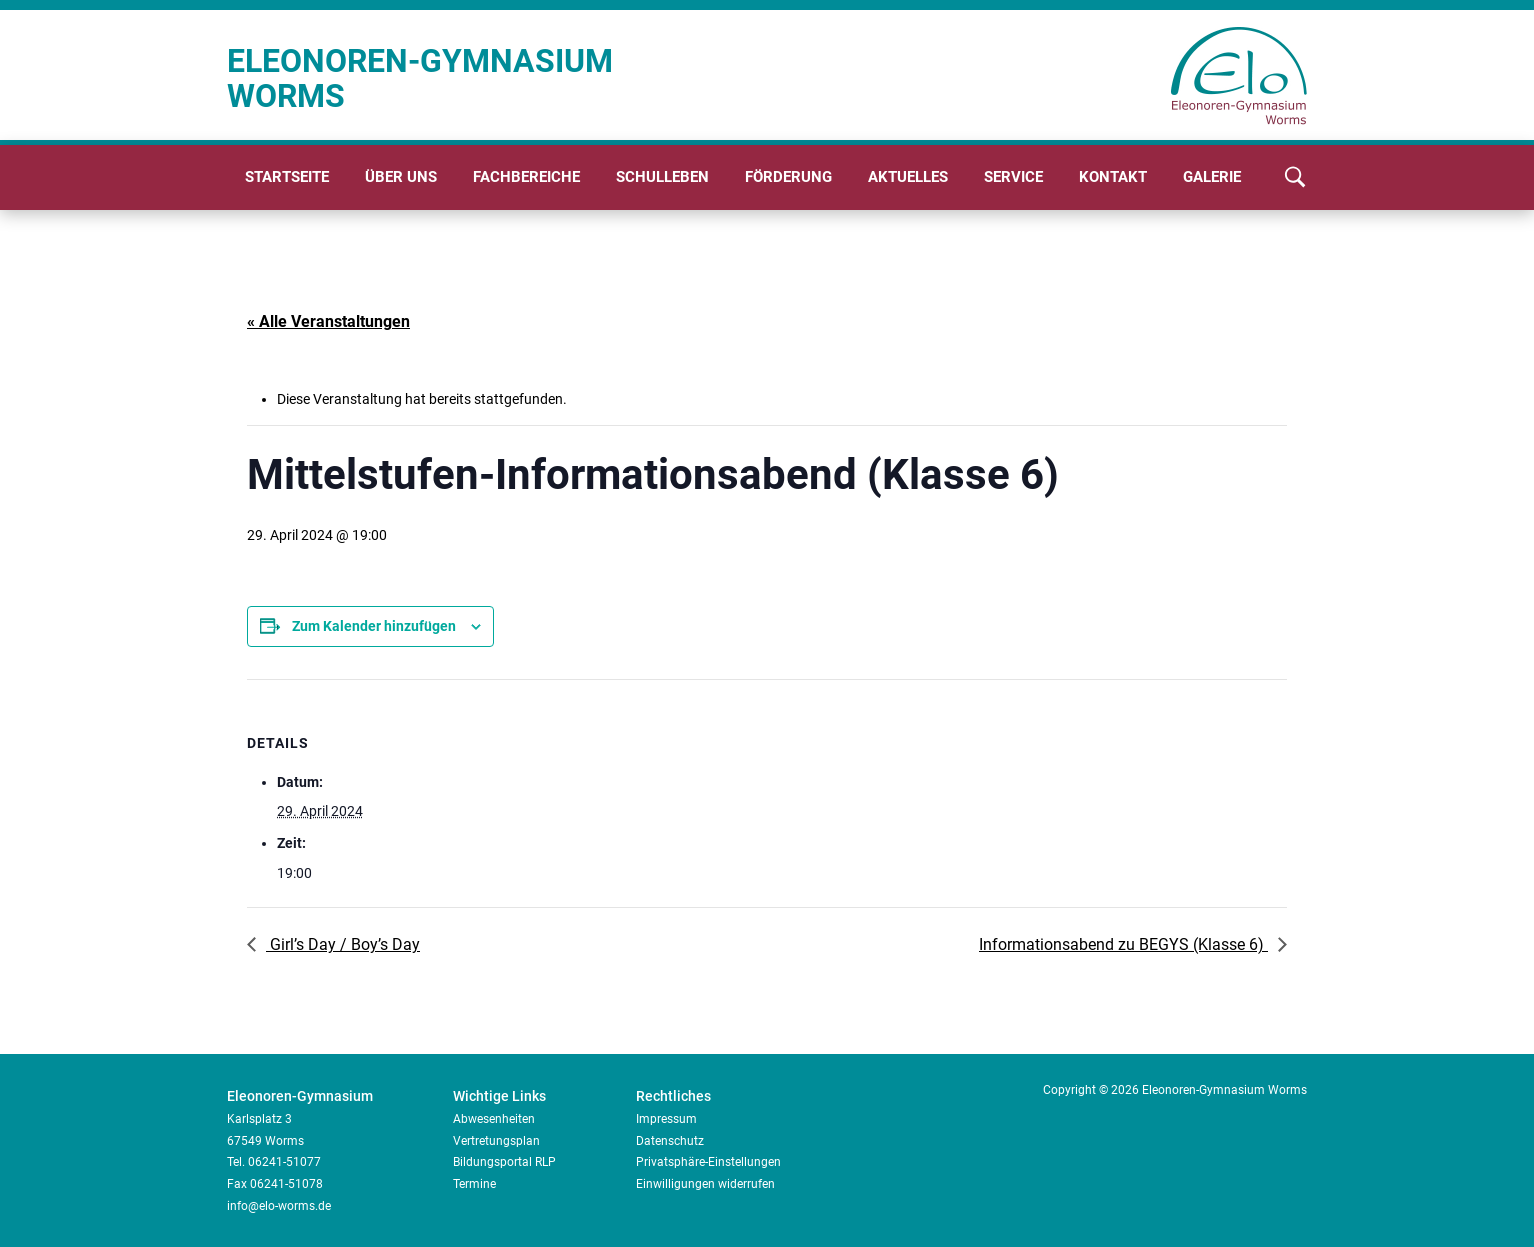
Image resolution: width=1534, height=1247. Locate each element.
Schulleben (662, 177)
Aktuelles (908, 177)
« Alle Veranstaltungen (328, 321)
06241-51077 (284, 1162)
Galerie (1212, 177)
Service (1013, 177)
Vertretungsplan (496, 1141)
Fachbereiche (526, 177)
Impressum (666, 1119)
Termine (474, 1184)
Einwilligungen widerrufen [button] (705, 1184)
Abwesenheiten (494, 1119)
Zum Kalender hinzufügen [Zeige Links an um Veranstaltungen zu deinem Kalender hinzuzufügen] (374, 626)
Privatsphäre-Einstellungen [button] (708, 1162)
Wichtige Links (499, 1096)
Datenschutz (670, 1141)
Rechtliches (673, 1096)
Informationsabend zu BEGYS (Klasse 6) (1123, 944)
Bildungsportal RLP (504, 1162)
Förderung (788, 177)
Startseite (287, 177)
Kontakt (1113, 177)
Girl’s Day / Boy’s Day (343, 944)
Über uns (401, 177)
